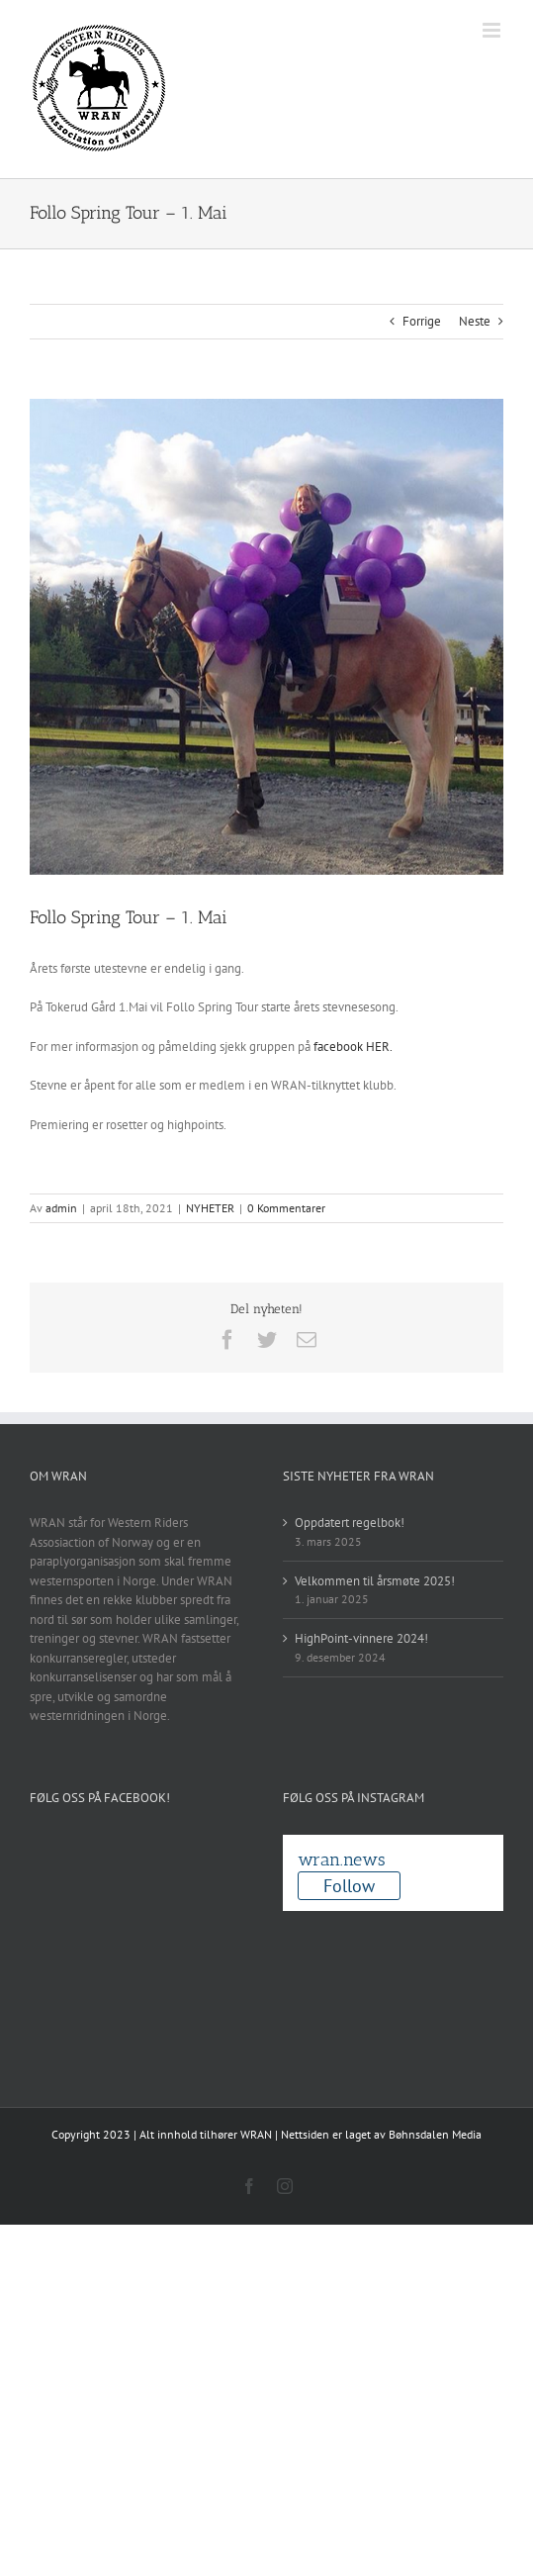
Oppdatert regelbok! (349, 1522)
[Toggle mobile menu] (493, 30)
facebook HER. (353, 1046)
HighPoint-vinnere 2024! (361, 1638)
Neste (474, 321)
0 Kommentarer (286, 1207)
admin (61, 1207)
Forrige (421, 321)
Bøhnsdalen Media (435, 2134)
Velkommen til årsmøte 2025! (375, 1581)
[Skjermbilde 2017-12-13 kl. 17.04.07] (266, 637)
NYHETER (210, 1207)
